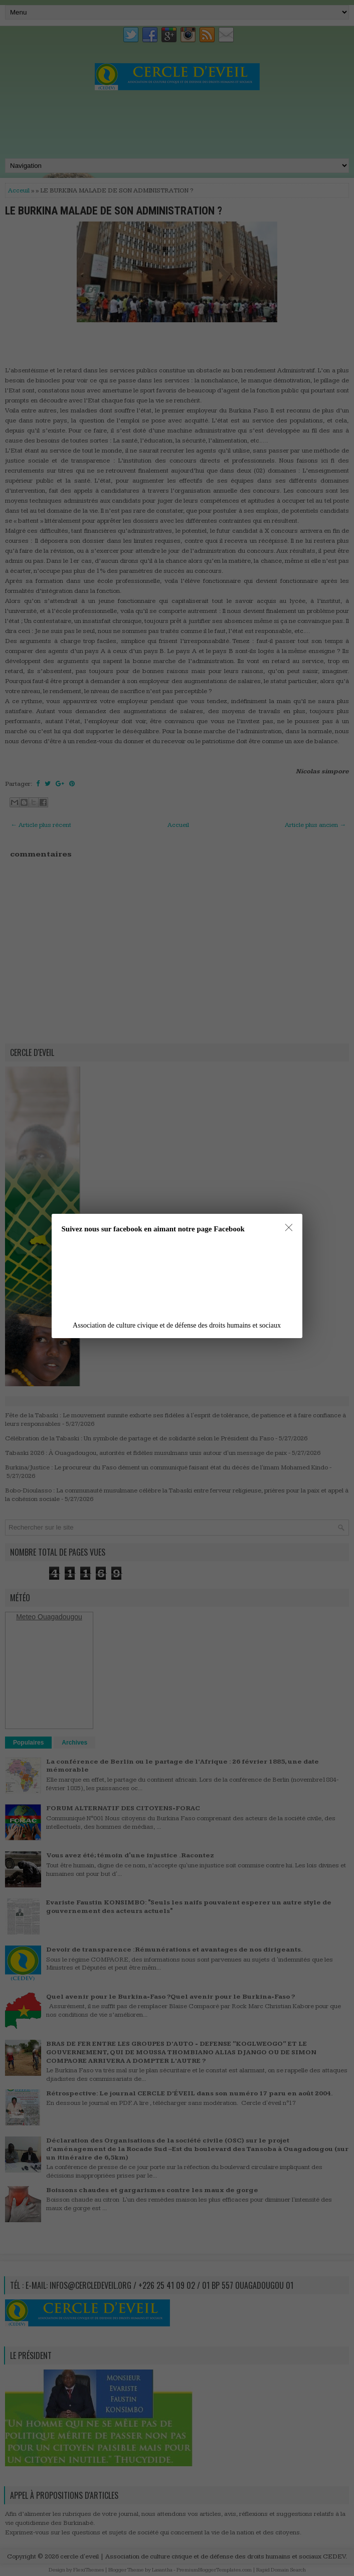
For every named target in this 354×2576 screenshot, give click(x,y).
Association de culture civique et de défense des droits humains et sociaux (177, 1325)
